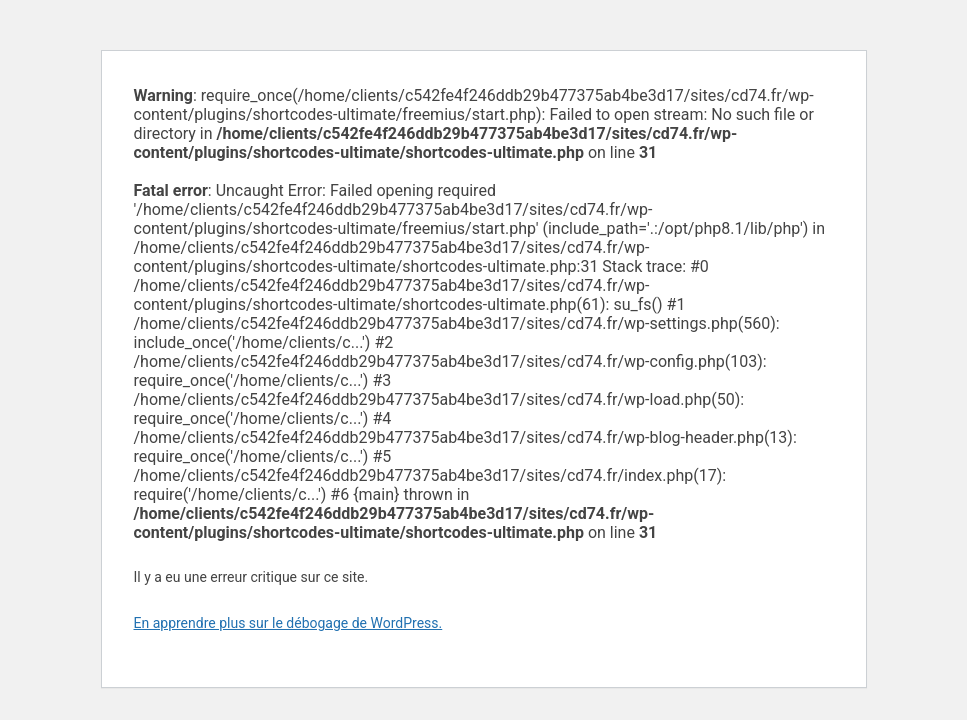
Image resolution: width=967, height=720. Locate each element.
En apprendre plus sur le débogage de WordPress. (288, 623)
